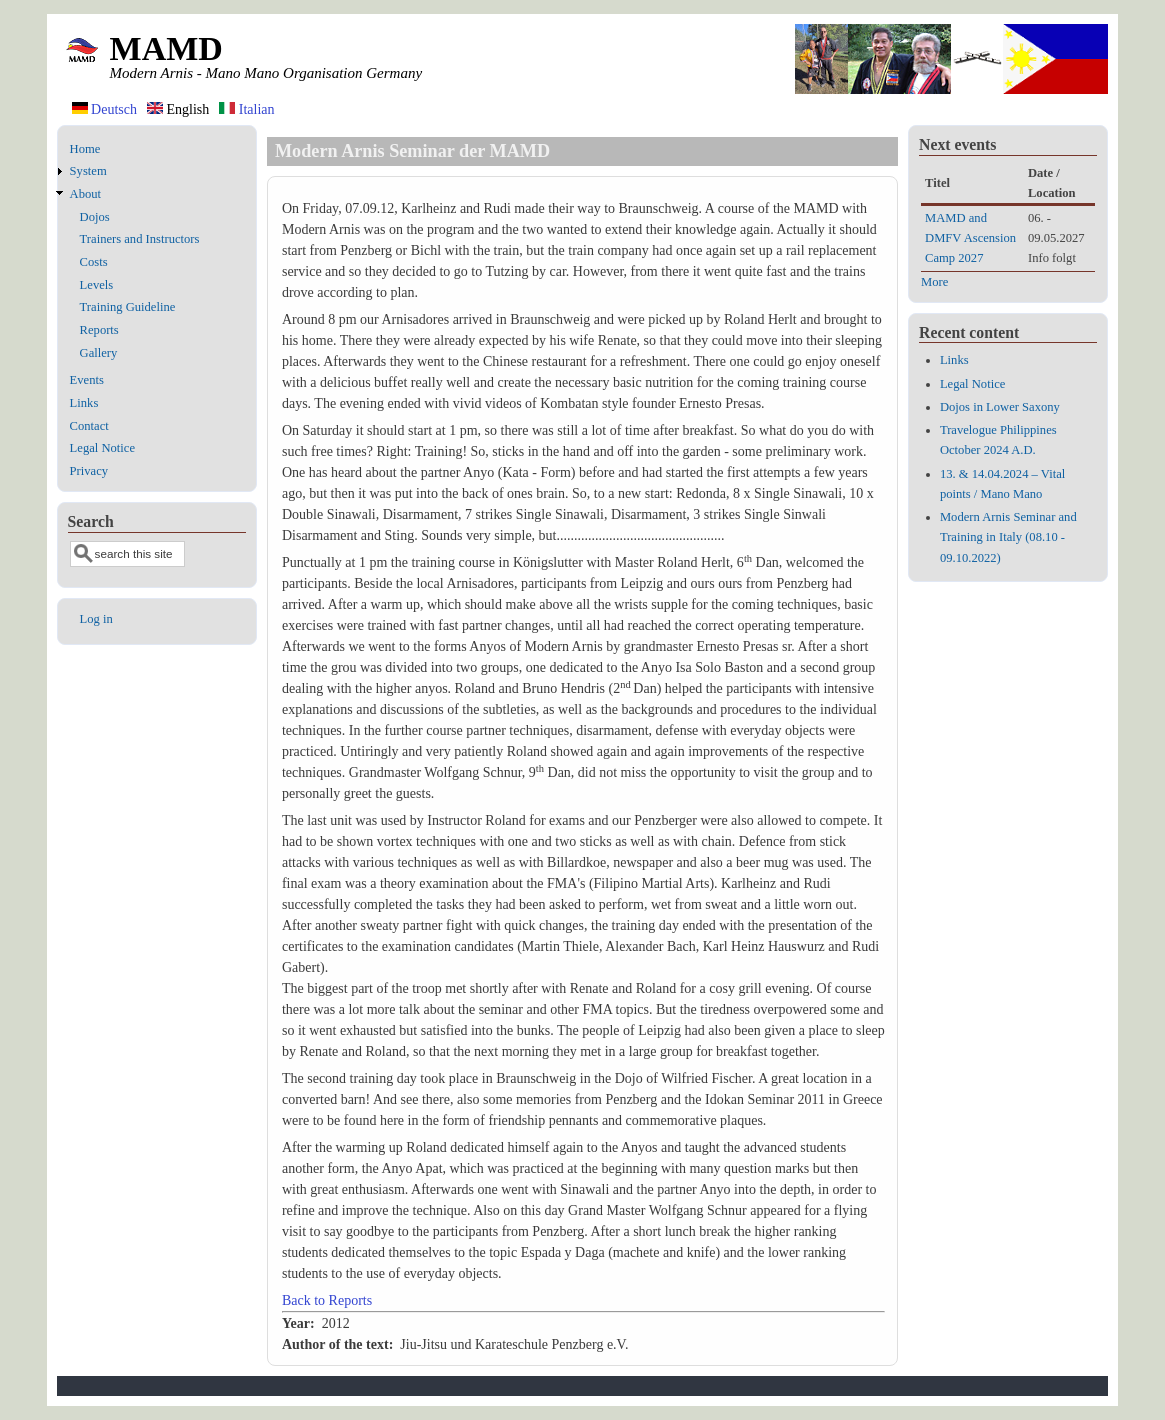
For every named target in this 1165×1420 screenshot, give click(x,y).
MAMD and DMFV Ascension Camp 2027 (970, 238)
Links (84, 403)
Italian (246, 109)
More (934, 282)
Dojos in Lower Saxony (1000, 407)
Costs (94, 262)
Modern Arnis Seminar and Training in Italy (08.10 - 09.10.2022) (1008, 537)
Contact (89, 426)
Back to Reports (327, 1300)
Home (85, 149)
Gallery (99, 353)
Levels (97, 285)
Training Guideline (128, 307)
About (85, 194)
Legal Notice (102, 448)
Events (87, 380)
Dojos (95, 217)
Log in (96, 619)
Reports (99, 330)
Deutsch (104, 109)
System (88, 171)
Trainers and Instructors (140, 239)
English (178, 109)
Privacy (89, 471)
